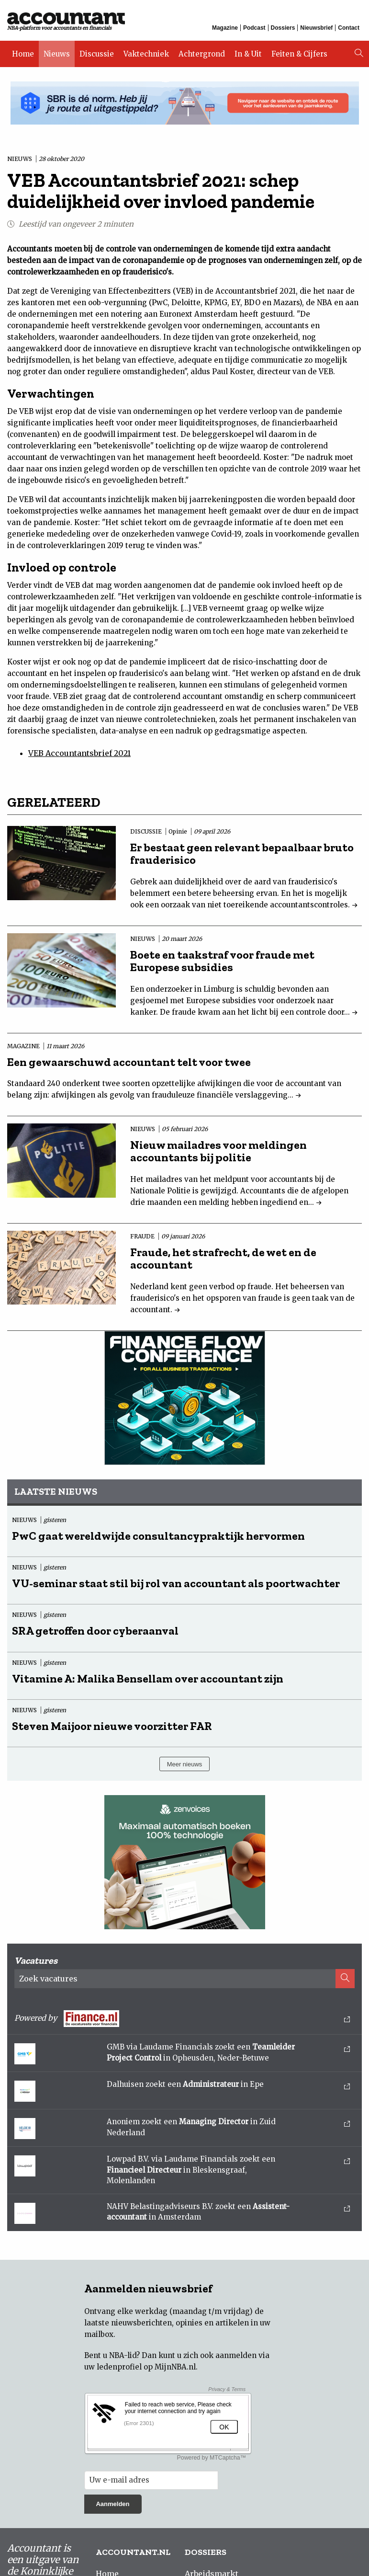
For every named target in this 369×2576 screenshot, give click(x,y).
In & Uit (248, 53)
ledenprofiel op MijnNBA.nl (146, 2366)
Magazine (225, 27)
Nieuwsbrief (316, 27)
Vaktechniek (146, 53)
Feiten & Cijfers (299, 53)
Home (23, 53)
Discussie (96, 53)
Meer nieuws (184, 1764)
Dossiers (283, 27)
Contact (348, 27)
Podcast (254, 27)
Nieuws (57, 53)
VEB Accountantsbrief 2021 (79, 753)
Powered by (182, 2018)
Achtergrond (202, 53)
